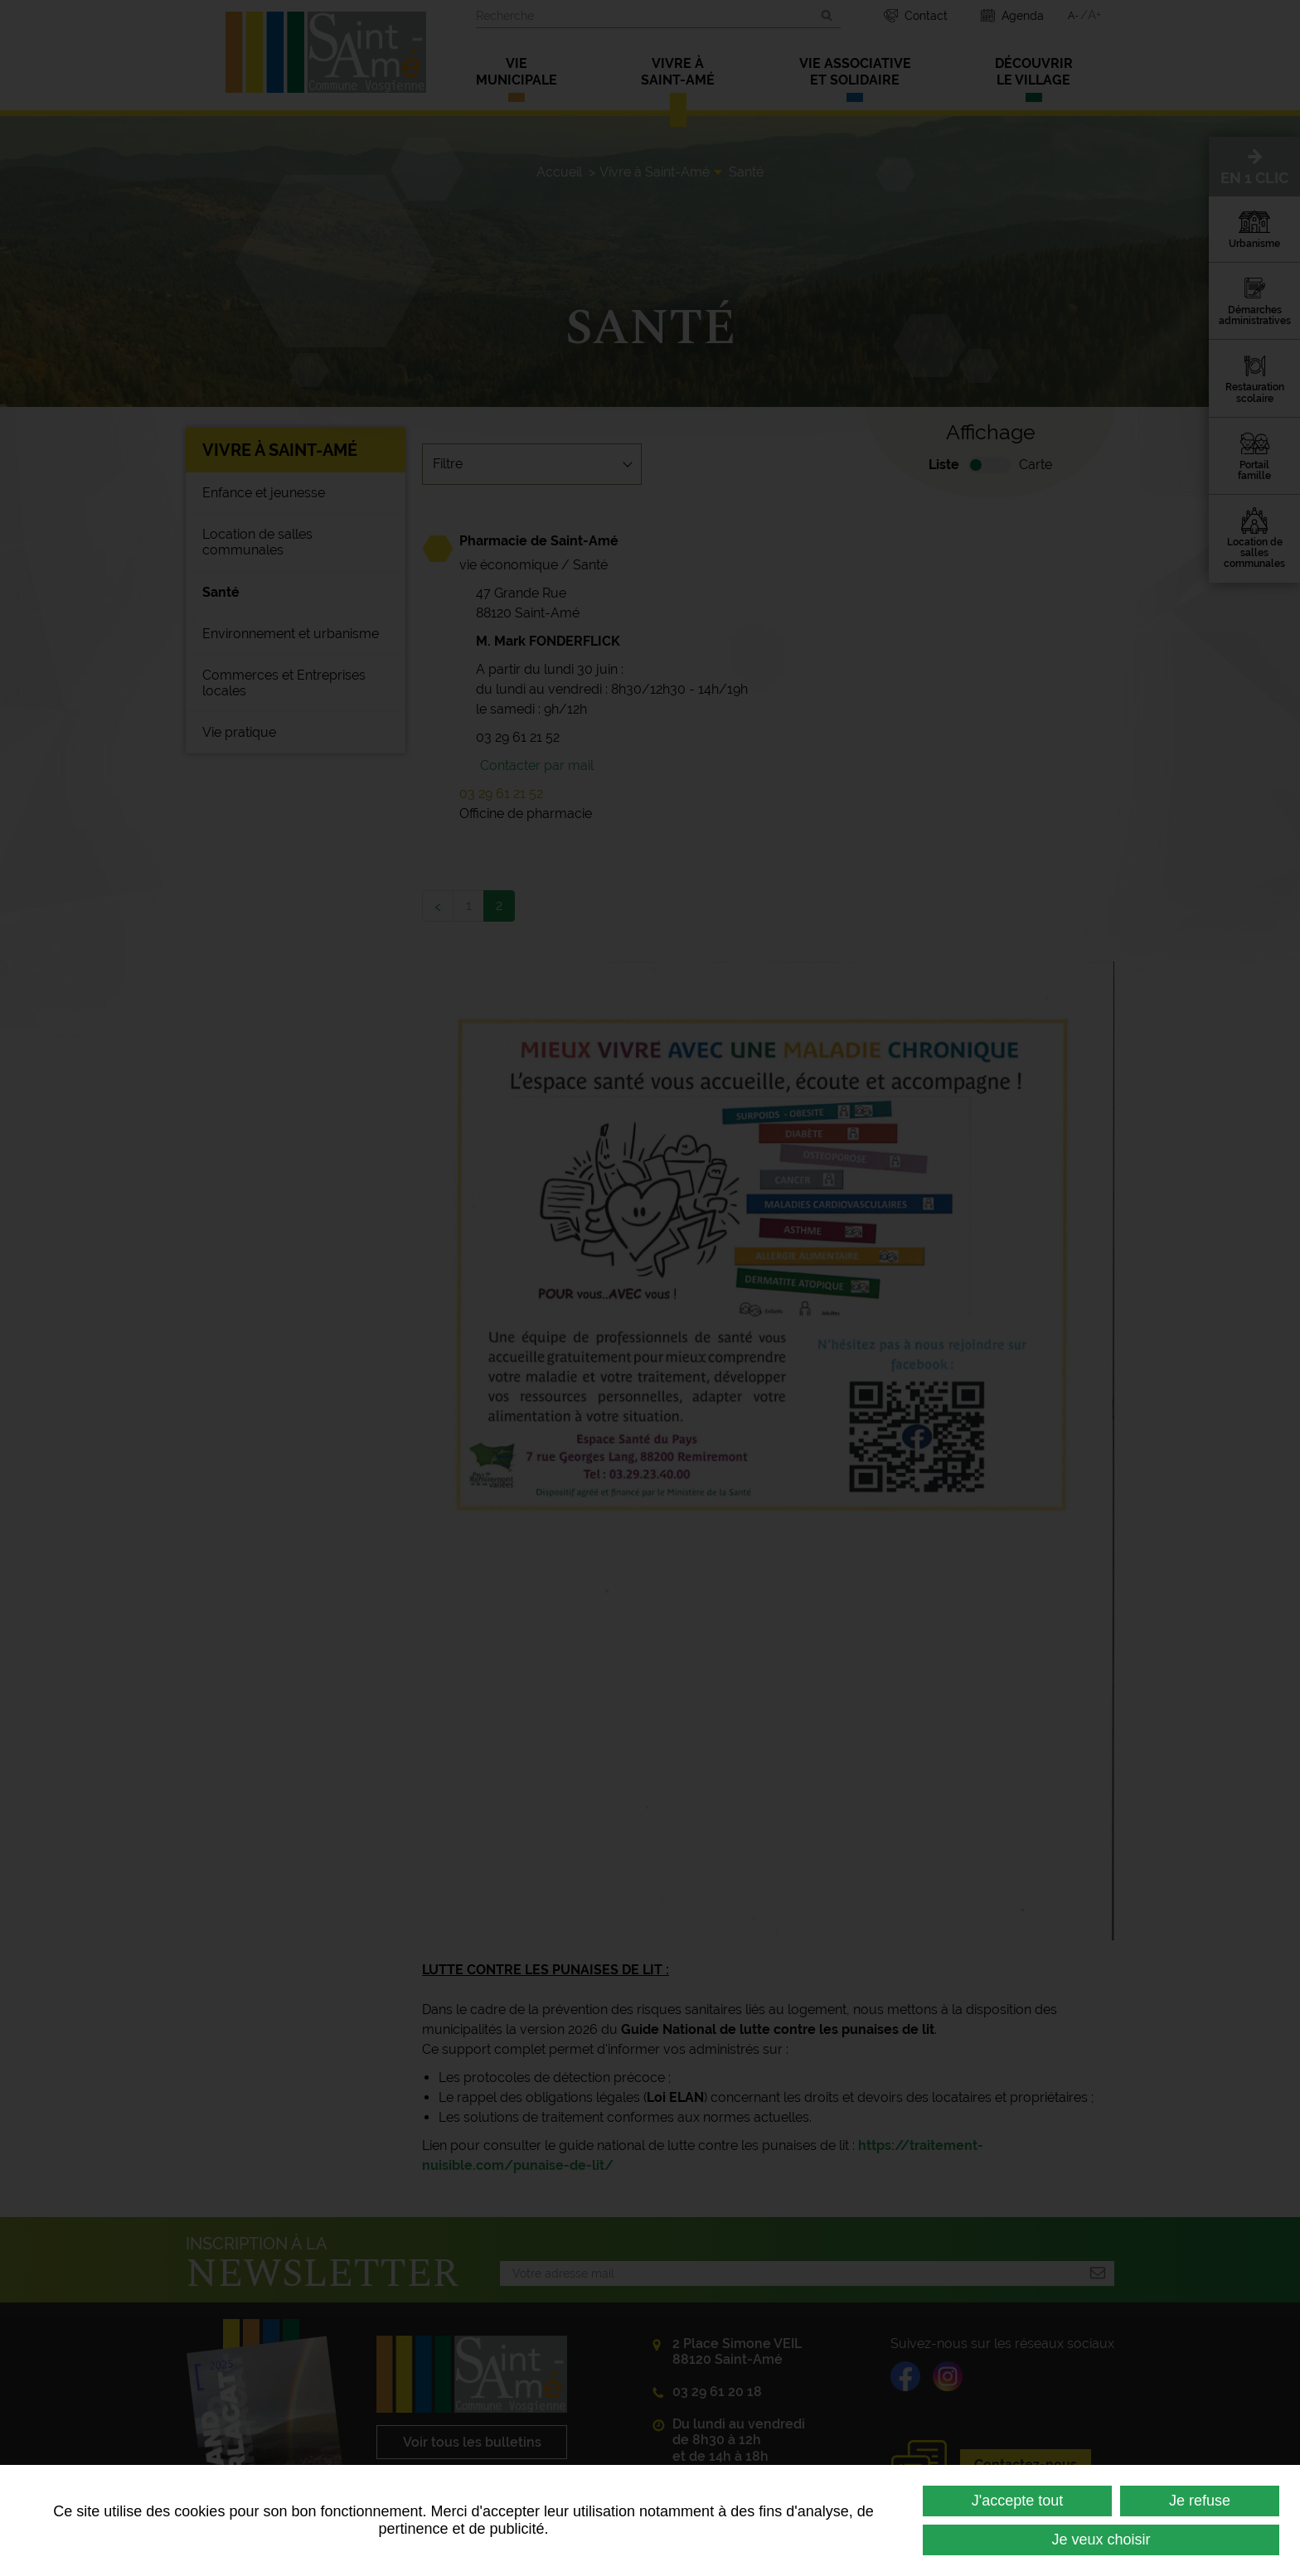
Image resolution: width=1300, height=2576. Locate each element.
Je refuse (1199, 2500)
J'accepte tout (1018, 2500)
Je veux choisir (1100, 2539)
